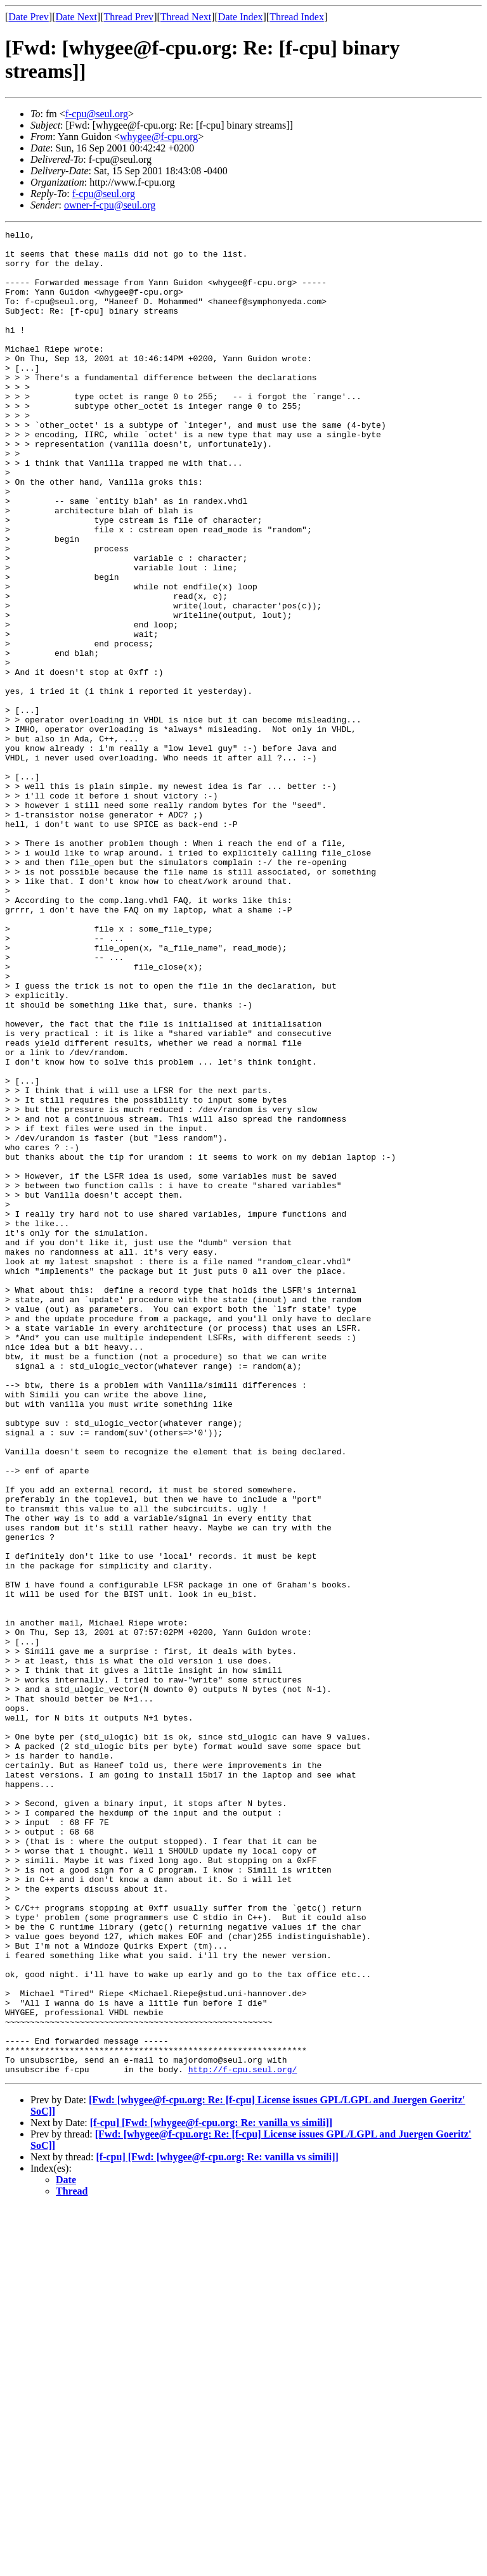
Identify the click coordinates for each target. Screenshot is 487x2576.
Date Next (76, 16)
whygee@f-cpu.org (159, 136)
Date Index (240, 16)
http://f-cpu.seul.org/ (242, 2438)
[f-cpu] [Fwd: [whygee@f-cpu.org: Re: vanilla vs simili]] (211, 2491)
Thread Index (296, 16)
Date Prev (28, 16)
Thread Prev (128, 16)
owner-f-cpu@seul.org (109, 205)
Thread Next (185, 16)
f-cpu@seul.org (96, 113)
